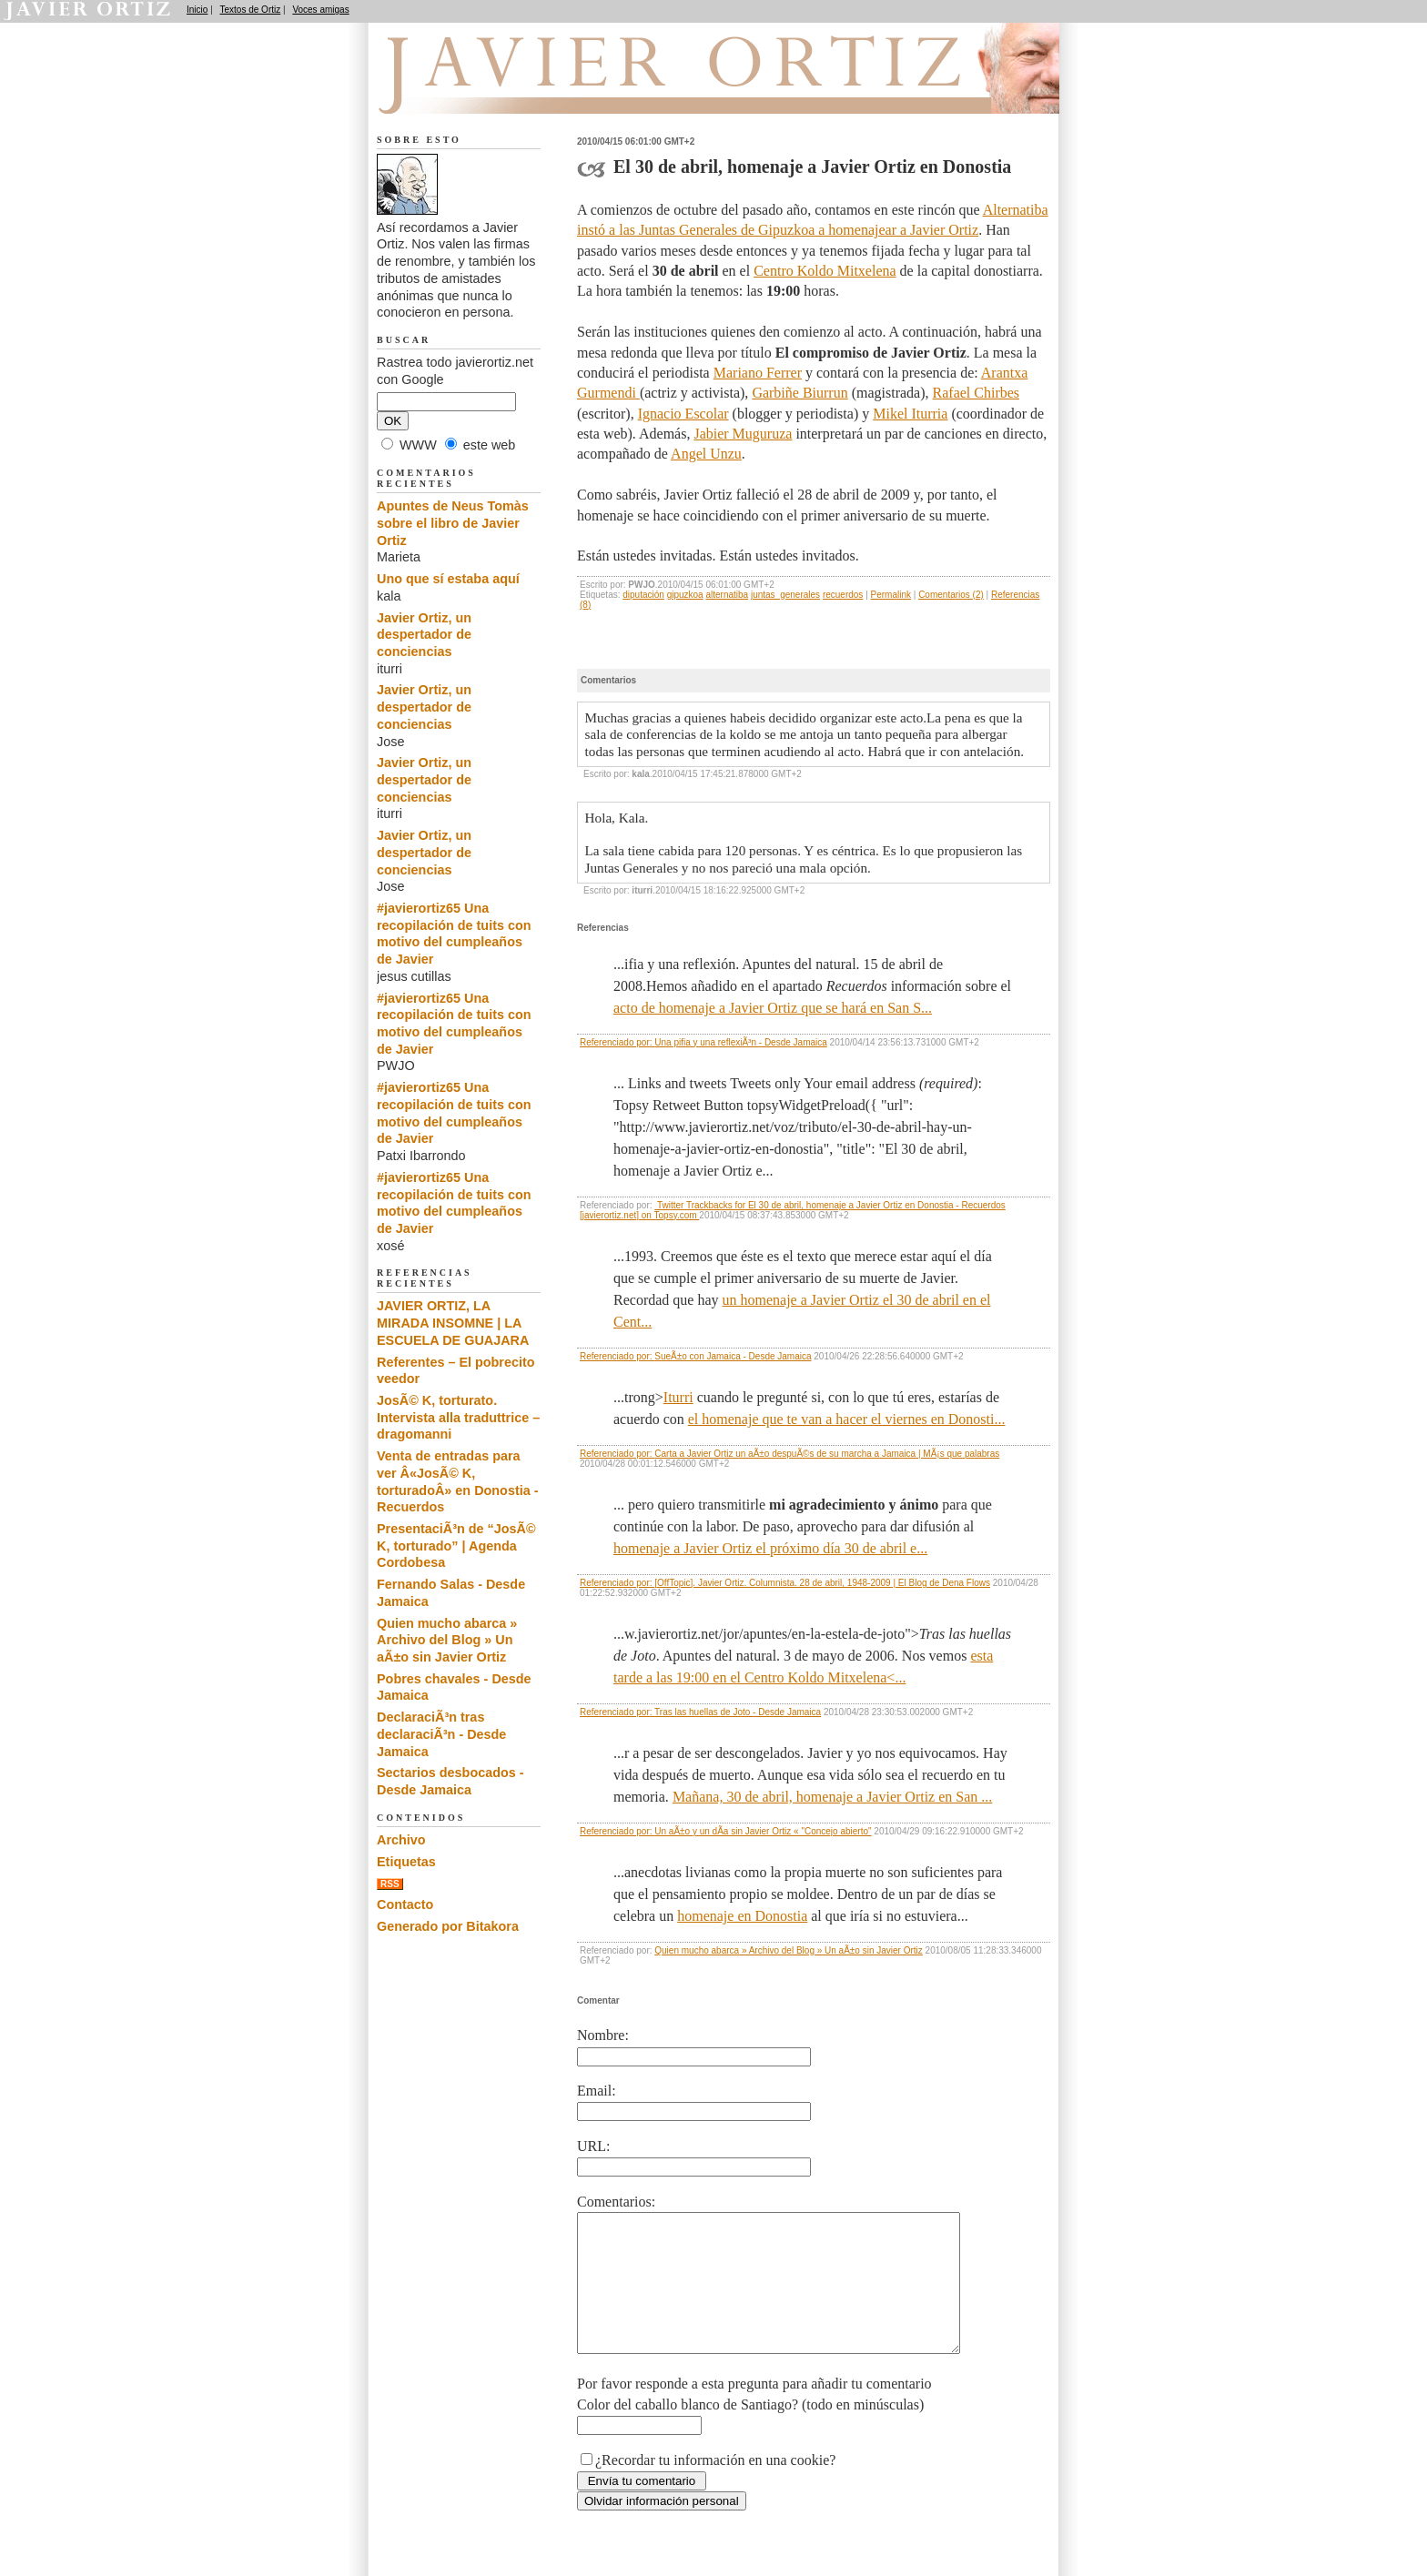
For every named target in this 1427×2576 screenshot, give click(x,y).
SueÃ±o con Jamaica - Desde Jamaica (732, 1356)
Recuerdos (470, 92)
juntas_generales (785, 595)
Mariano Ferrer (758, 372)
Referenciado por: (617, 1042)
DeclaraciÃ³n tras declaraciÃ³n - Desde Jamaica (441, 1734)
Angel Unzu (706, 453)
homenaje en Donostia (742, 1916)
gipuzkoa (685, 595)
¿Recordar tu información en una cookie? (715, 2487)
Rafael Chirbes (976, 392)
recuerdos (843, 595)
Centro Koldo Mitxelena (825, 270)
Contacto (405, 1904)
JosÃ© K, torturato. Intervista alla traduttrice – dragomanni (458, 1417)
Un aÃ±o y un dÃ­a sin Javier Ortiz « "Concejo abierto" (762, 1831)
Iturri (678, 1397)
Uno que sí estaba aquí (448, 578)
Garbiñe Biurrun (799, 392)
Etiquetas (406, 1861)
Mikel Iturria (910, 413)
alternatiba (726, 595)
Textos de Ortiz (250, 10)
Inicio (197, 10)
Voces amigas (320, 10)
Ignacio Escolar (683, 413)
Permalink (891, 595)
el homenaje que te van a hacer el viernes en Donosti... (847, 1419)
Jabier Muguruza (742, 433)
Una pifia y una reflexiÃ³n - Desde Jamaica (740, 1042)
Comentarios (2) (951, 595)
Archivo (401, 1840)
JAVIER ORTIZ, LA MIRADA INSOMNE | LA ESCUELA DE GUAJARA (453, 1322)
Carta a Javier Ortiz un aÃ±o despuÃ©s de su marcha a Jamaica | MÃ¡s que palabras (826, 1454)
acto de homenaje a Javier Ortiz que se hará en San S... (772, 1007)
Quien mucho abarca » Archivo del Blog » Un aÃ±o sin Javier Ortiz (788, 1950)
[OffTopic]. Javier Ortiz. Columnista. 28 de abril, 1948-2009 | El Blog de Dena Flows (822, 1583)
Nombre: (603, 2035)
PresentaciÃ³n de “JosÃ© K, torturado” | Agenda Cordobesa (456, 1545)
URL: (593, 2146)
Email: (596, 2090)
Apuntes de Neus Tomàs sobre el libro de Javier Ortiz (453, 523)
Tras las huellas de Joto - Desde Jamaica (737, 1712)
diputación (643, 595)
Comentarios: (616, 2201)
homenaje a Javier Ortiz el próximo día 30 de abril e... (770, 1548)
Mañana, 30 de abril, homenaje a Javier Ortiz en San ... (832, 1796)
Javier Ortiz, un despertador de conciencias (424, 635)
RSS (390, 1884)
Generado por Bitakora (448, 1926)
